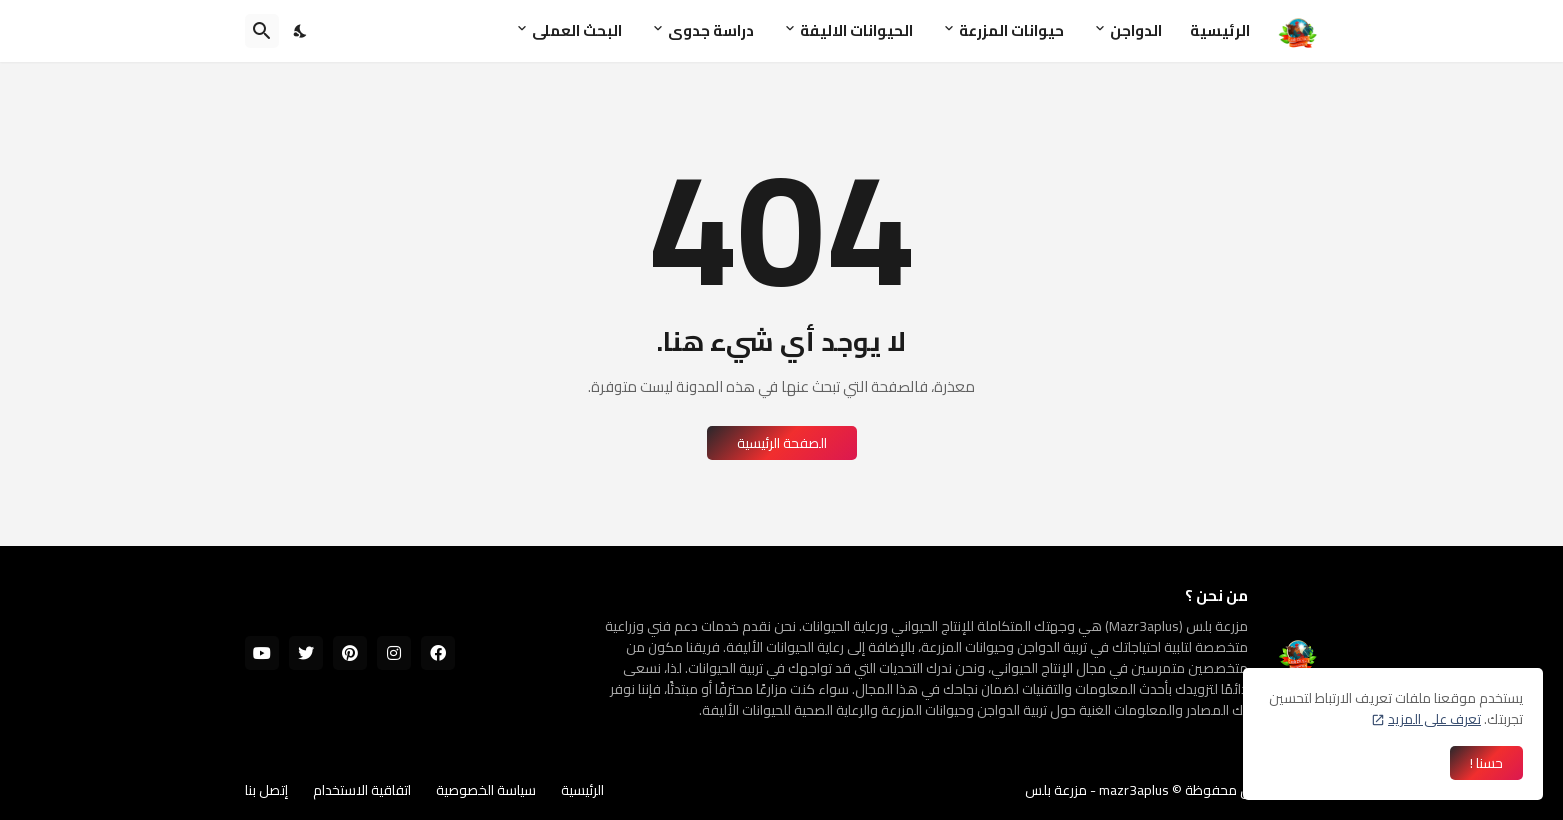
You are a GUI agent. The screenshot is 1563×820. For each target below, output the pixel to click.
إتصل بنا (266, 790)
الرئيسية (1220, 30)
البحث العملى (577, 30)
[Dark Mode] (301, 31)
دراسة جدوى (711, 30)
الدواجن (1136, 30)
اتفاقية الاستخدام (362, 790)
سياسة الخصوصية (486, 790)
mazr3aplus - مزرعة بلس (1097, 790)
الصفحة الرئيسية (782, 443)
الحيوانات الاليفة (856, 30)
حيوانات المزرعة (1011, 30)
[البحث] (262, 31)
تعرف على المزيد (1434, 719)
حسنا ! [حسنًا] (1486, 763)
